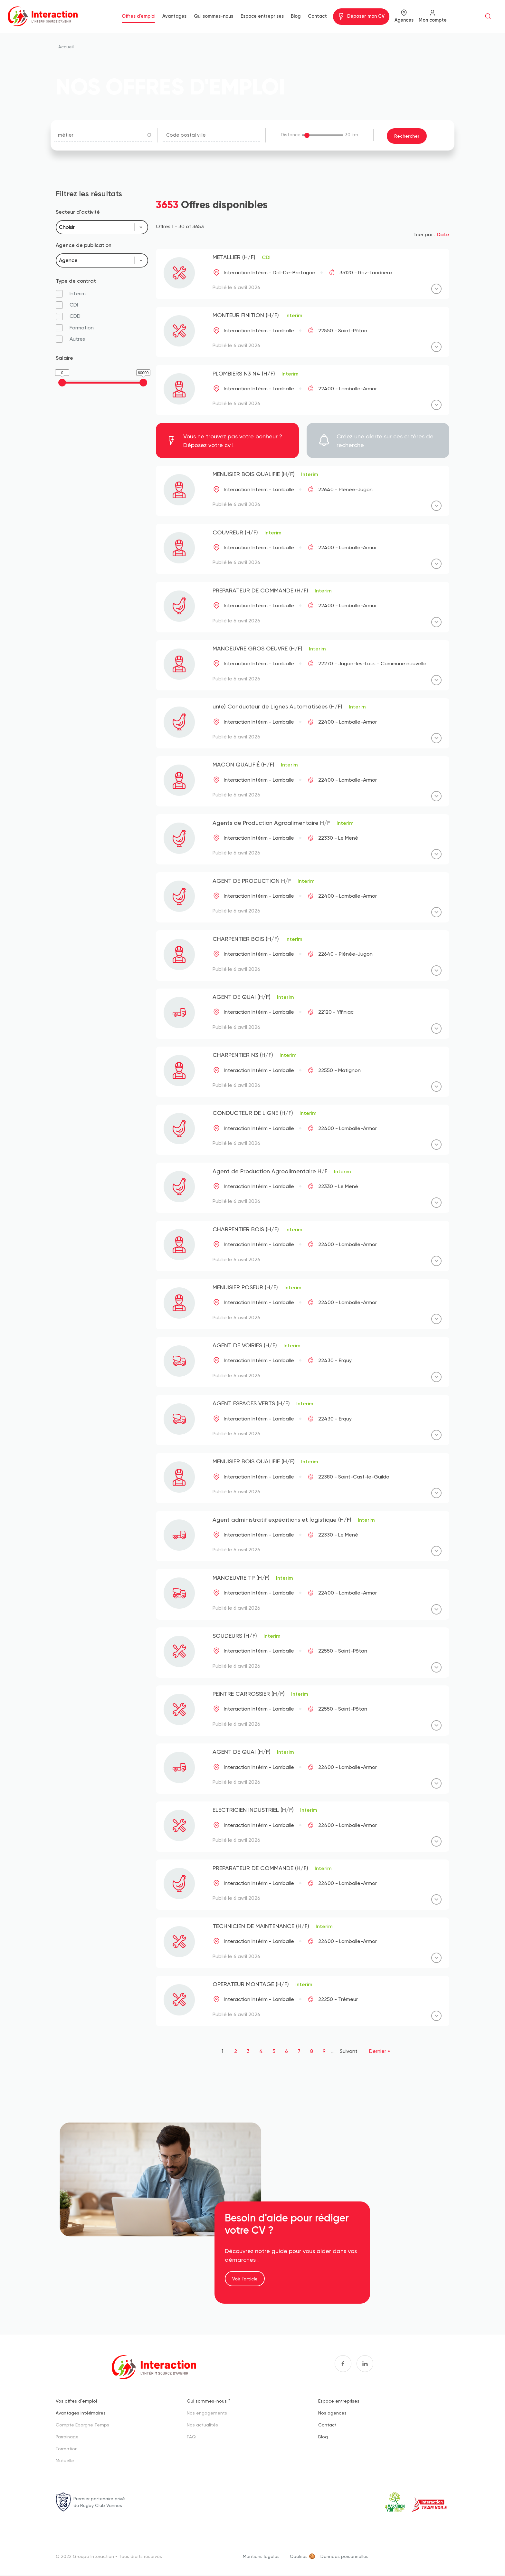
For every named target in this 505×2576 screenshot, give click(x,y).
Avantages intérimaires (81, 2412)
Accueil (66, 47)
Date (443, 234)
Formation (67, 2448)
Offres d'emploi (138, 16)
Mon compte (433, 20)
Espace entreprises (262, 16)
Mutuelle (65, 2460)
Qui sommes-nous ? (209, 2401)
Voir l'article (245, 2279)
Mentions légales (261, 2556)
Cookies (299, 2556)
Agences (404, 20)
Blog (295, 16)
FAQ (191, 2436)
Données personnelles (344, 2556)
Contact (317, 16)
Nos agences (332, 2412)
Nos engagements (207, 2412)
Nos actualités (202, 2424)
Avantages (174, 16)
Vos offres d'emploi (76, 2401)
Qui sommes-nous (213, 16)
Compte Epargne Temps (82, 2424)
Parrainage (67, 2436)
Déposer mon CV (366, 16)
